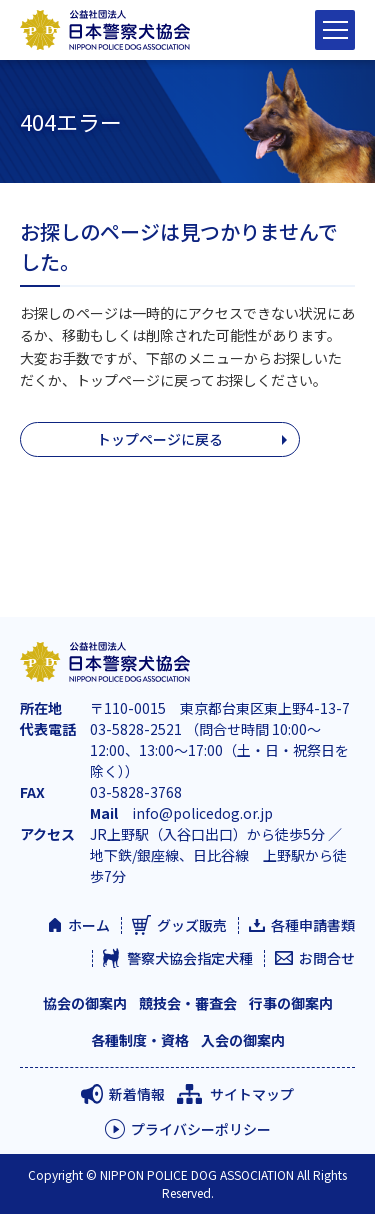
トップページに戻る (160, 439)
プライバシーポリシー (201, 1129)
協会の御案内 (85, 1003)
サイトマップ (252, 1094)
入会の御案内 (243, 1040)
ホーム (89, 925)
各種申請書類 (313, 925)
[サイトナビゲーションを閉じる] (335, 30)
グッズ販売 (192, 925)
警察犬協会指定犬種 (190, 958)
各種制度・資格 (140, 1040)
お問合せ (327, 958)
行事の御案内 (291, 1003)
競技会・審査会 (188, 1003)
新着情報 (137, 1094)
